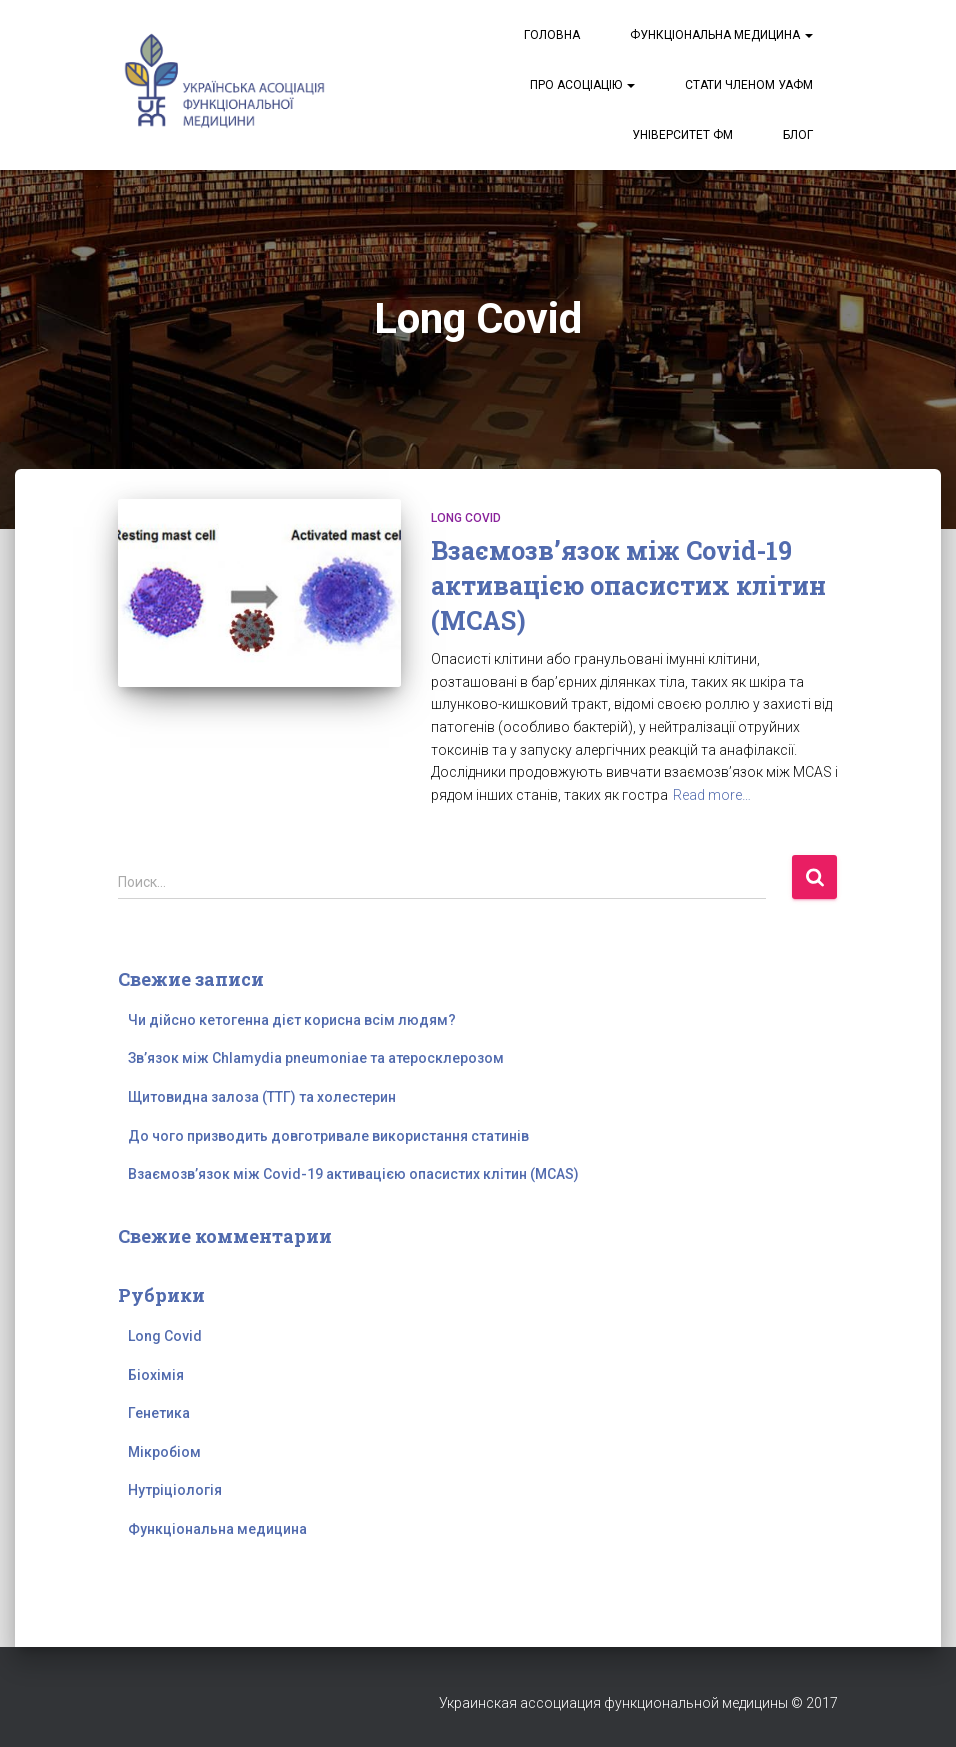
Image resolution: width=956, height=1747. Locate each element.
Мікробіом (164, 1452)
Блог (798, 135)
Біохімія (156, 1375)
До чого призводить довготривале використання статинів (328, 1136)
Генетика (159, 1413)
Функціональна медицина (721, 35)
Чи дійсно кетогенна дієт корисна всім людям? (292, 1020)
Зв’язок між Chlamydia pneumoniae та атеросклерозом (316, 1058)
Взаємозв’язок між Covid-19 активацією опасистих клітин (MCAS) (628, 585)
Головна (552, 35)
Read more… (712, 795)
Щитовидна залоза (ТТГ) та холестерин (262, 1097)
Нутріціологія (175, 1490)
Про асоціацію (582, 85)
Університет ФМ (682, 135)
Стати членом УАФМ (749, 85)
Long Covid (466, 518)
